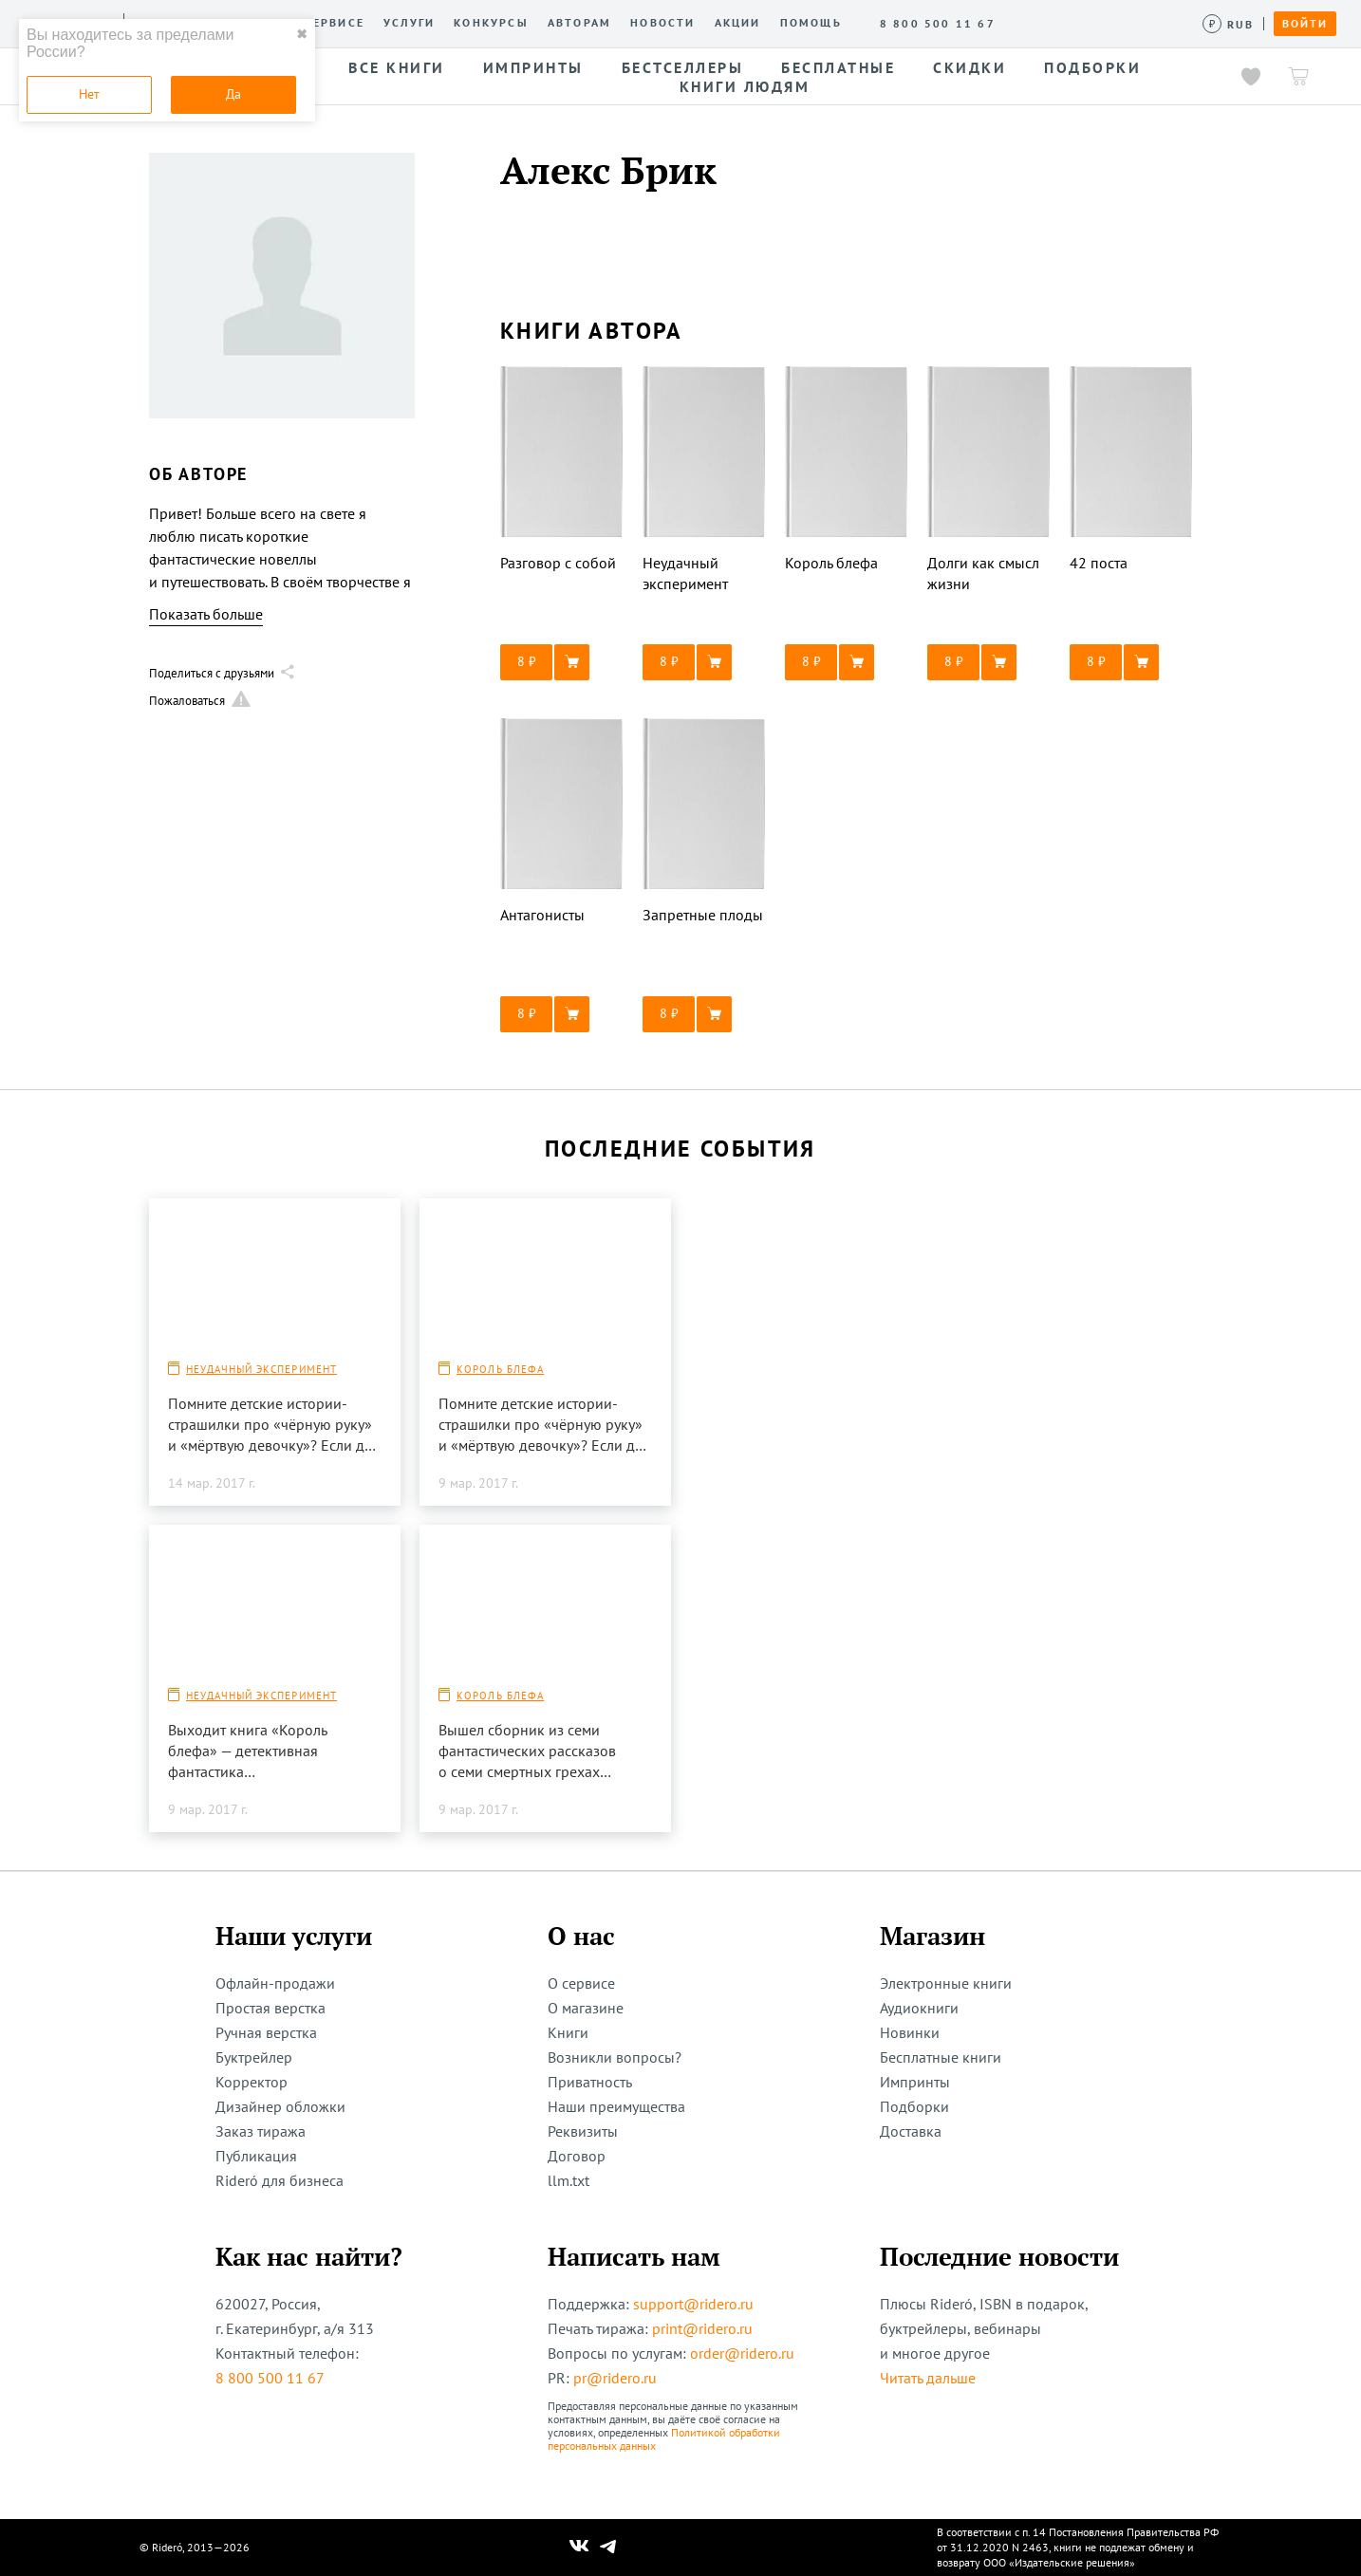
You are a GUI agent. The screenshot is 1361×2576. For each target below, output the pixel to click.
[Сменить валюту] (1229, 24)
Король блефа (500, 1369)
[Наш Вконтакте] (579, 2547)
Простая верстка (270, 2007)
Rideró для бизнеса (279, 2180)
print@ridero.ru (702, 2328)
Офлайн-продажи (275, 1983)
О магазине (586, 2007)
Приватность (590, 2081)
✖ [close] (302, 34)
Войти (1305, 23)
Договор (577, 2155)
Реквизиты (583, 2131)
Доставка (911, 2131)
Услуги (409, 22)
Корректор (251, 2081)
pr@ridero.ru (615, 2377)
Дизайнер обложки (280, 2106)
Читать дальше (928, 2377)
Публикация (256, 2155)
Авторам (579, 22)
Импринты (915, 2081)
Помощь (811, 22)
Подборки (914, 2106)
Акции (738, 22)
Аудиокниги (919, 2007)
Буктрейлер (253, 2057)
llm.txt (568, 2180)
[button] (562, 662)
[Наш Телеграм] (608, 2547)
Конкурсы (491, 22)
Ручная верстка (266, 2032)
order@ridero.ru (742, 2353)
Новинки (910, 2032)
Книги (568, 2032)
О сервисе (326, 22)
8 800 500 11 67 (270, 2377)
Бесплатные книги (940, 2057)
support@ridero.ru (693, 2303)
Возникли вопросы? (614, 2057)
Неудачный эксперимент (261, 1369)
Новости (662, 22)
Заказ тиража (260, 2131)
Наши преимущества (616, 2106)
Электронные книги (946, 1983)
